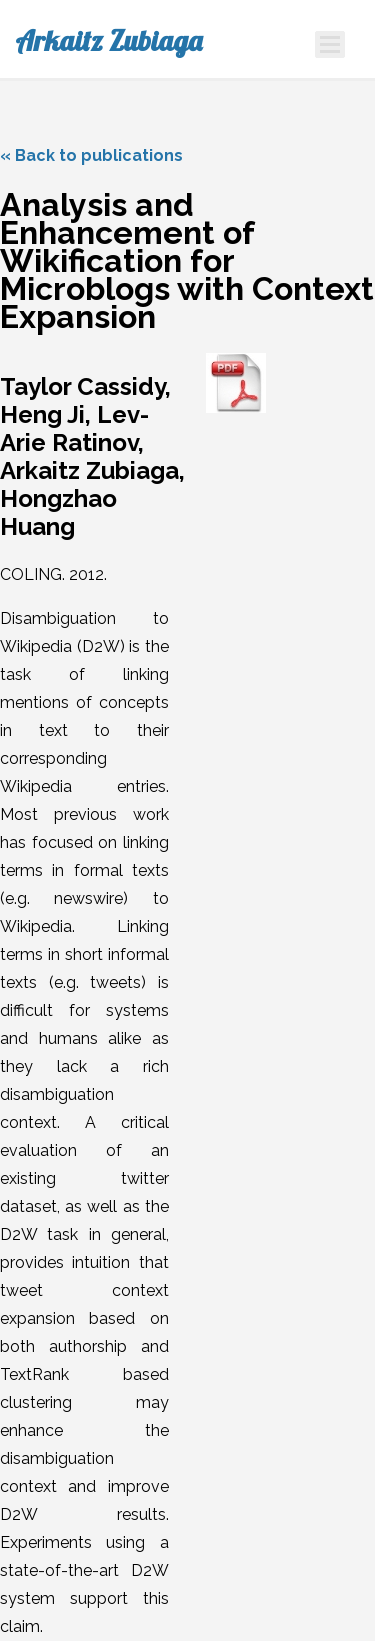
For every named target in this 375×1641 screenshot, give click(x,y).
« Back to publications (91, 155)
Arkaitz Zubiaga (108, 41)
